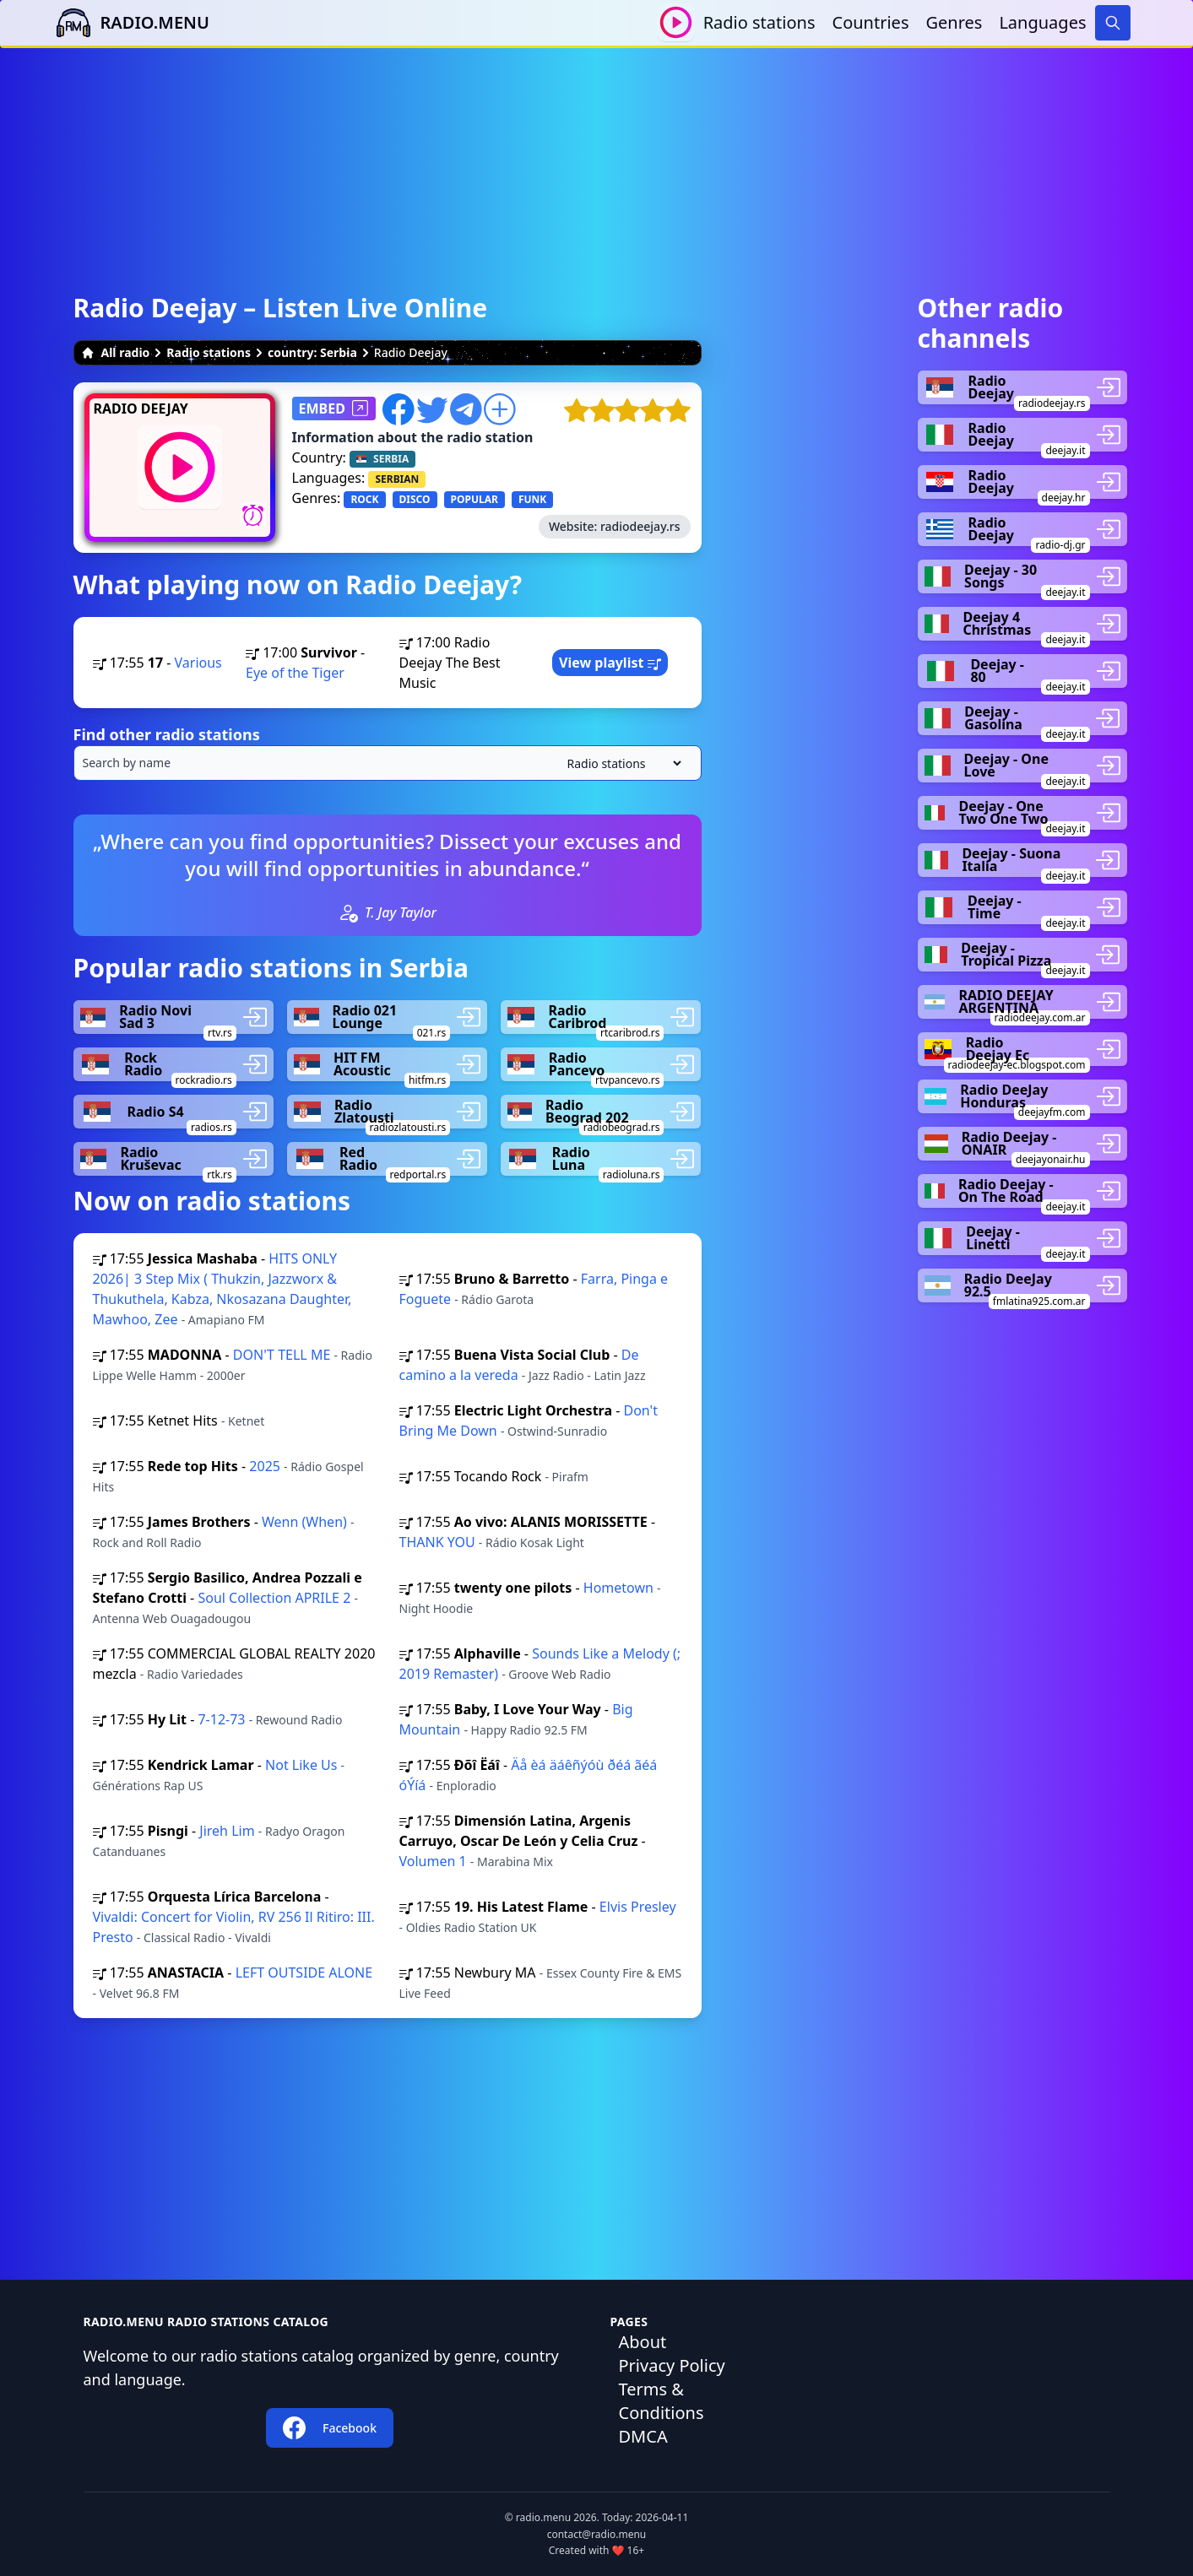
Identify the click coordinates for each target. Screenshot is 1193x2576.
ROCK (364, 499)
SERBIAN (397, 479)
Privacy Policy (672, 2365)
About (643, 2341)
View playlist (610, 662)
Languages (1042, 22)
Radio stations (759, 22)
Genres (953, 22)
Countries (870, 22)
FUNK (532, 499)
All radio (115, 352)
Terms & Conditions (661, 2401)
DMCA (643, 2436)
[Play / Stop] (676, 22)
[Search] (1113, 23)
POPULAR (474, 499)
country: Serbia (312, 352)
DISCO (415, 499)
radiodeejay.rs (640, 526)
